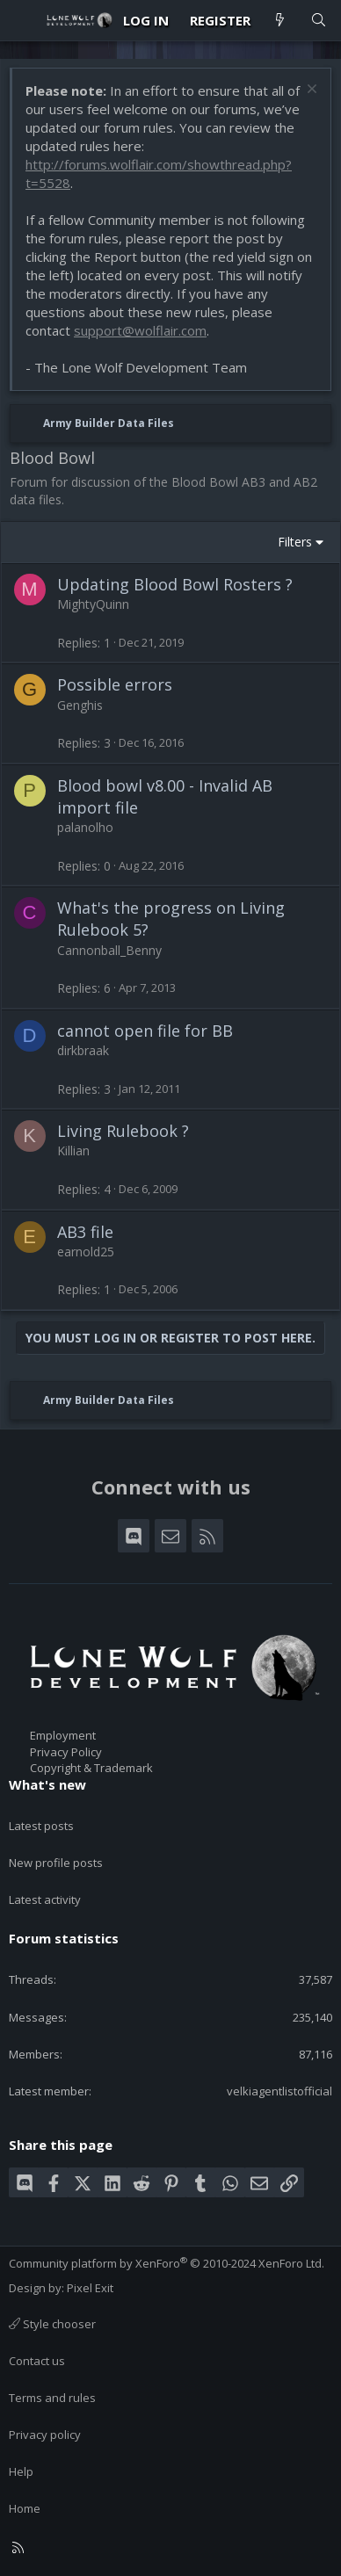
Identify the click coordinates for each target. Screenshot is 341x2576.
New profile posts (56, 1862)
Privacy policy (45, 2434)
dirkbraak (83, 1050)
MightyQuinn (93, 604)
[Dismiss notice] (309, 91)
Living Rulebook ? (123, 1130)
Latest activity (45, 1899)
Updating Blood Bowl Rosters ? (175, 584)
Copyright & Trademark (91, 1768)
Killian (73, 1150)
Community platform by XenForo (166, 2263)
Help (21, 2471)
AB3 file (85, 1231)
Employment (63, 1735)
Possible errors (114, 684)
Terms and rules (52, 2398)
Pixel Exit (90, 2288)
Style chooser (52, 2324)
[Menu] (23, 20)
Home (24, 2508)
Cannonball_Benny (109, 950)
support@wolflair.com (140, 330)
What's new (47, 1784)
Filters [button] (295, 541)
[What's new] (280, 21)
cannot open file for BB (145, 1030)
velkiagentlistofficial (279, 2091)
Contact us (37, 2361)
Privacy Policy (66, 1752)
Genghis (80, 705)
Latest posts (41, 1826)
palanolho (85, 827)
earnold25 (85, 1251)
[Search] (318, 21)
